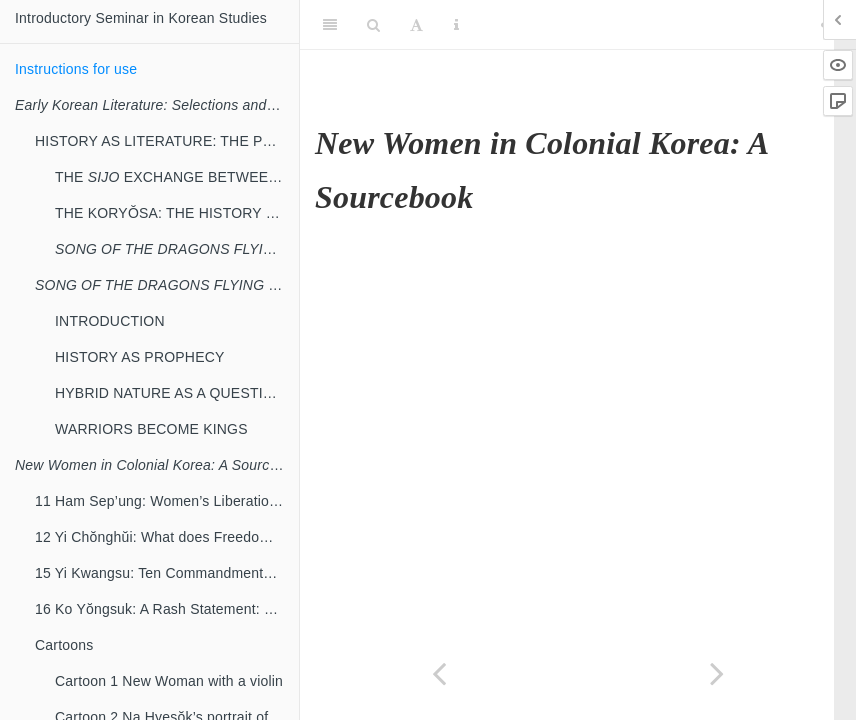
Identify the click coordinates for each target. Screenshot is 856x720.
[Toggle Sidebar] (330, 25)
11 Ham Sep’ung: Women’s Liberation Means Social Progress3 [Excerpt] (167, 501)
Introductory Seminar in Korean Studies (141, 18)
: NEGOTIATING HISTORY (167, 285)
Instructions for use (76, 69)
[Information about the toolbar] (456, 25)
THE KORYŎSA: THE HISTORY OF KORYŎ (177, 213)
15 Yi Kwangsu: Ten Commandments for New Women (167, 573)
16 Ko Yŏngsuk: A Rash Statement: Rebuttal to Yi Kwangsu (167, 609)
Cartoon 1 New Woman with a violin (169, 681)
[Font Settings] (416, 25)
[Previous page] (439, 673)
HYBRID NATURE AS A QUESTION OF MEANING (177, 393)
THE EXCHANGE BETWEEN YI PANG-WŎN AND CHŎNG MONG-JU (177, 177)
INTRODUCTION (110, 321)
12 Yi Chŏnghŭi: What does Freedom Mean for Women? (167, 537)
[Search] (373, 25)
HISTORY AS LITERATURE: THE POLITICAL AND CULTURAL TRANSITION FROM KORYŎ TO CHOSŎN (167, 141)
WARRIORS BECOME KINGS (151, 429)
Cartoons (64, 645)
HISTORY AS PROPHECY (140, 357)
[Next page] (717, 673)
